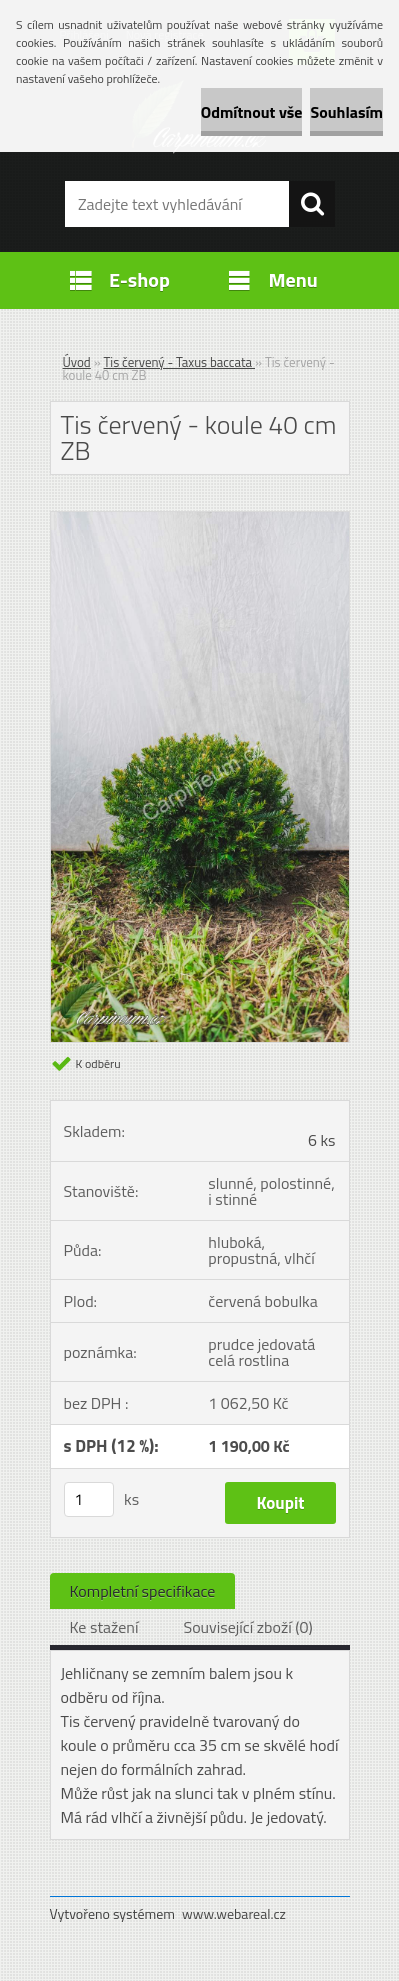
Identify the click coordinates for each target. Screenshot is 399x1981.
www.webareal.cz (234, 1913)
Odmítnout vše (252, 112)
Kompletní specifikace (143, 1591)
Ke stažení (104, 1627)
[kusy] (89, 1499)
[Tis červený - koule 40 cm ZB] (200, 520)
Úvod (77, 362)
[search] (312, 204)
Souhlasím (346, 112)
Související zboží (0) (247, 1627)
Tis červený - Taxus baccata (179, 362)
